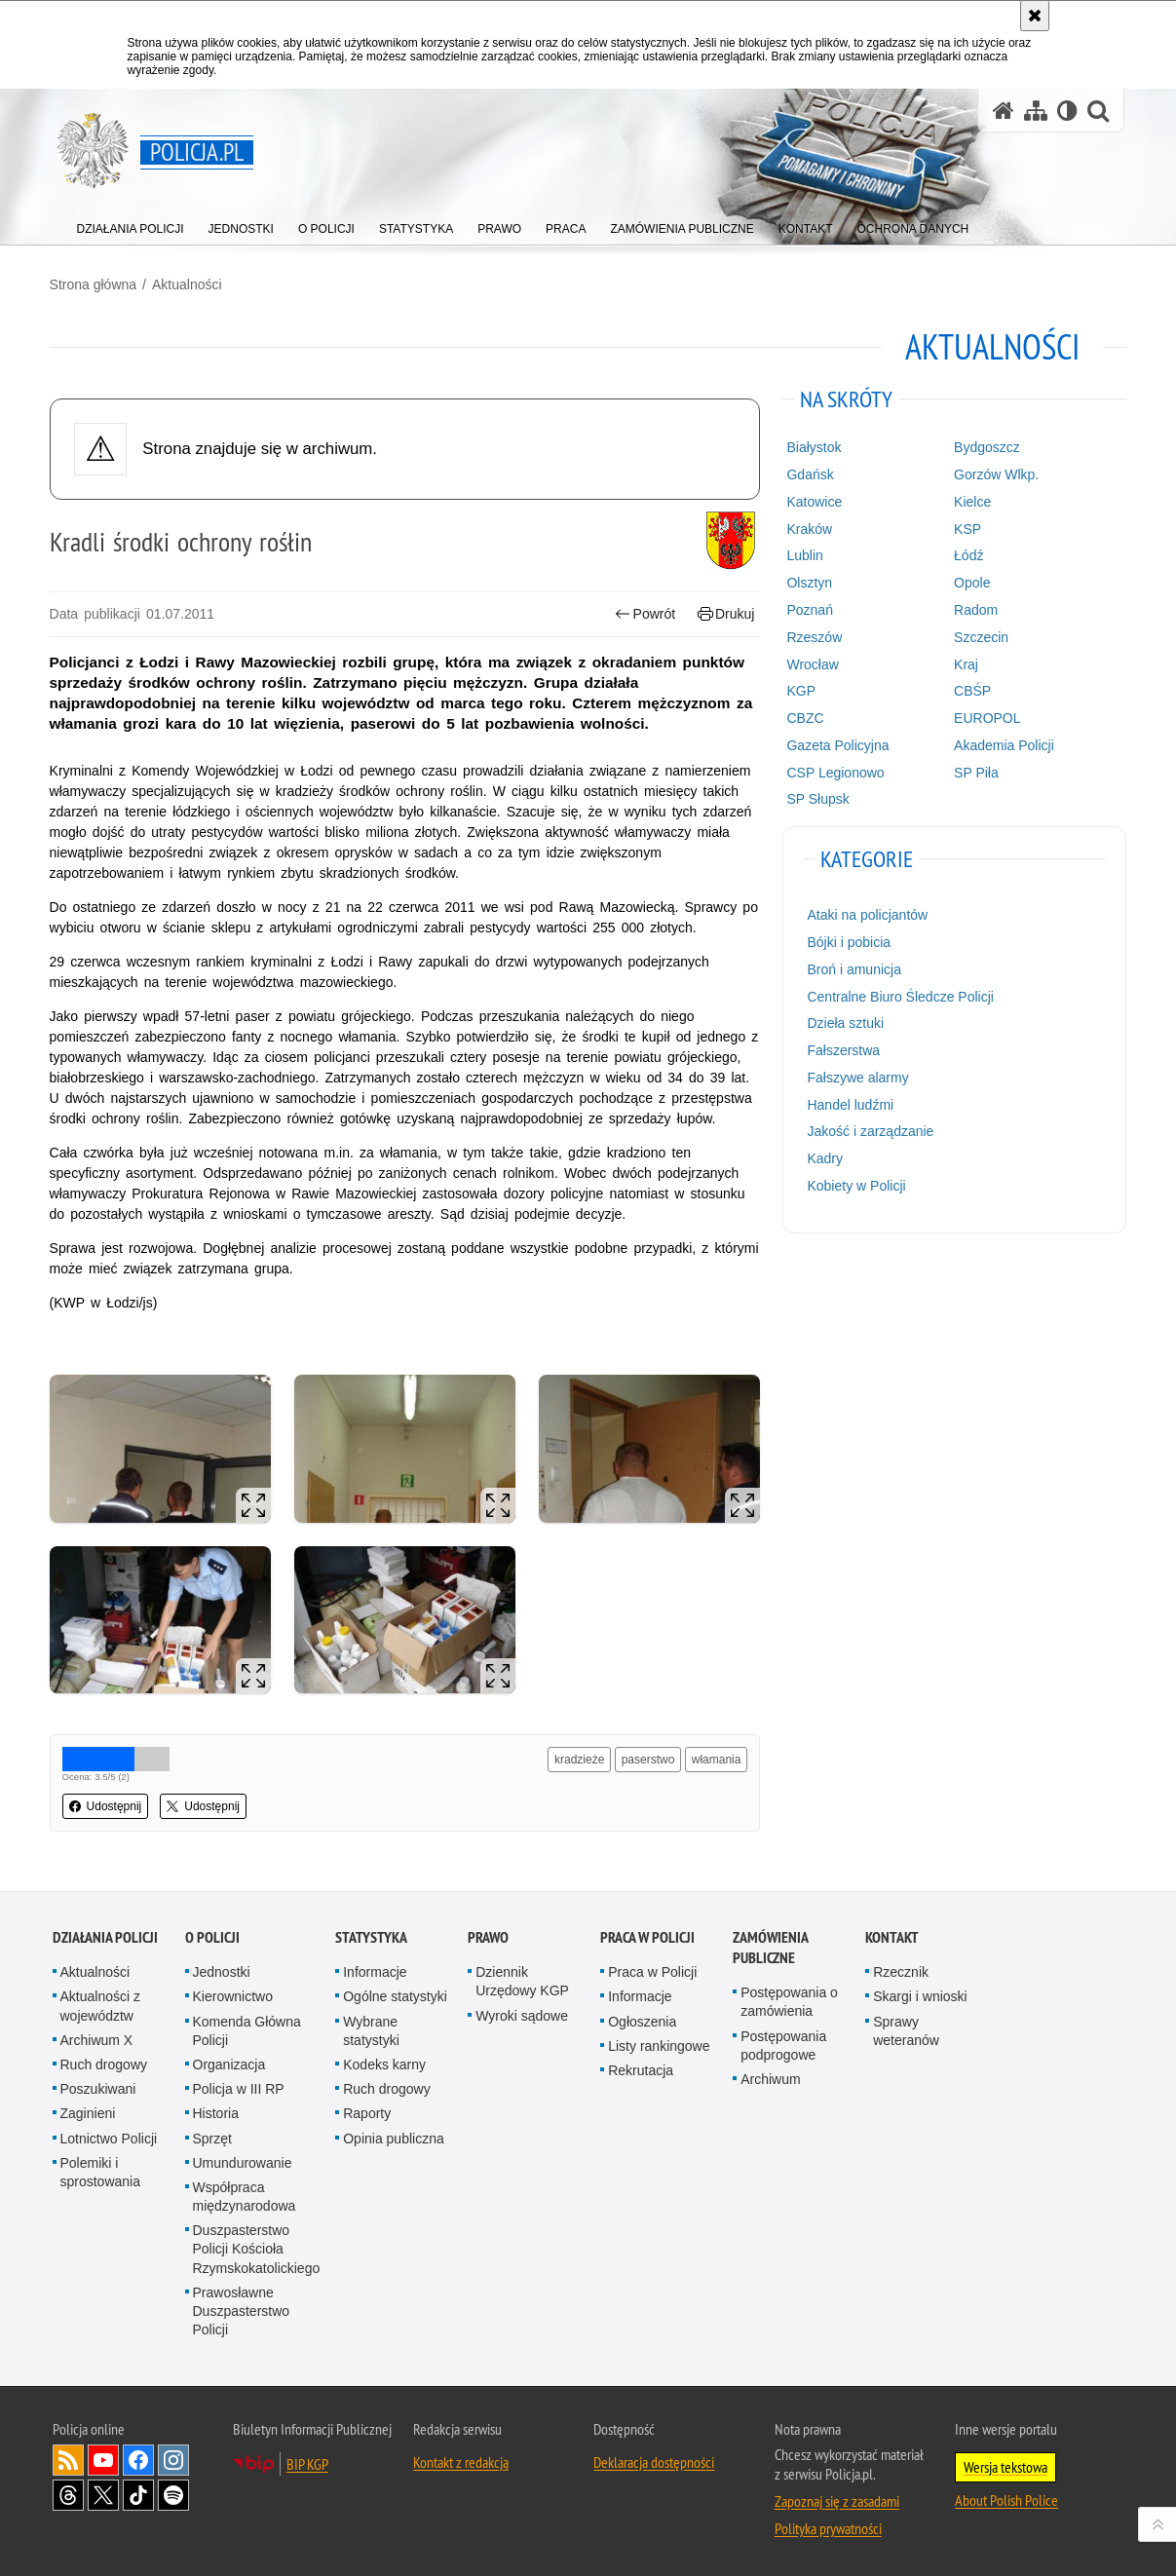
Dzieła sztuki (844, 1022)
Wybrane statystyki (371, 2027)
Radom (974, 609)
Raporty (367, 2110)
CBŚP (970, 690)
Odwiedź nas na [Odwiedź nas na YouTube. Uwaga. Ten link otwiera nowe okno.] (103, 2457)
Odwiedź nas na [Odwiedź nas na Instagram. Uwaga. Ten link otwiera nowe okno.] (173, 2457)
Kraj (964, 663)
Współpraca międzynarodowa (244, 2194)
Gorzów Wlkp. (994, 473)
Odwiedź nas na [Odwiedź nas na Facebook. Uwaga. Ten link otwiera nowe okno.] (138, 2457)
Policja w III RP (239, 2086)
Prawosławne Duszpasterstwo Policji (241, 2307)
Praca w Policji (647, 1934)
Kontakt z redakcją (461, 2459)
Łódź (966, 555)
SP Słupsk (816, 799)
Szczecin (979, 636)
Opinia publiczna (393, 2134)
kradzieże (578, 1757)
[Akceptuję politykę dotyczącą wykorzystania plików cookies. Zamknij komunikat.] (1034, 15)
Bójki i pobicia (848, 941)
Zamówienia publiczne (770, 1944)
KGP (800, 690)
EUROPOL (985, 717)
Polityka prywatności (828, 2525)
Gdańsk (808, 473)
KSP (965, 528)
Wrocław (811, 663)
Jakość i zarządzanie (869, 1131)
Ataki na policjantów (866, 914)
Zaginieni (88, 2110)
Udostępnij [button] (108, 1804)
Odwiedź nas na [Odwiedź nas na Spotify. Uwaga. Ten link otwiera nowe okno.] (173, 2492)
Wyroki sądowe (521, 2012)
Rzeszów (813, 636)
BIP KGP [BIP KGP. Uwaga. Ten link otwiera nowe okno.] (307, 2461)
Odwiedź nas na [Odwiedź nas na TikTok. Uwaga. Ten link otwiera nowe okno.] (138, 2492)
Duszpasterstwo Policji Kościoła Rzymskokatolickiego (257, 2245)
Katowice (813, 501)
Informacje (374, 1969)
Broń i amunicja (853, 968)
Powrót (644, 613)
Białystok (812, 446)
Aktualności (190, 283)
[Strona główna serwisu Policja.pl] (1003, 110)
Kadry (824, 1157)
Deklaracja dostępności (653, 2459)
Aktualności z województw (100, 2003)
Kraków (808, 528)
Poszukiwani (98, 2086)
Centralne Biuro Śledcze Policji (899, 996)
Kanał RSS (68, 2457)
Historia (216, 2110)
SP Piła (974, 771)
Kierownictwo (233, 1993)
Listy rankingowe (658, 2042)
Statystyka (371, 1934)
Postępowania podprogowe (783, 2042)
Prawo (488, 1934)
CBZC (803, 717)
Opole (970, 581)
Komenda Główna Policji (247, 2027)
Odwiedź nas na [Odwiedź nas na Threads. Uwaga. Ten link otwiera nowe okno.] (68, 2492)
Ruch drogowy (104, 2061)
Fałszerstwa (842, 1049)
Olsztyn (808, 581)
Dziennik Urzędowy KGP (522, 1978)
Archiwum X (96, 2036)
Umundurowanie (242, 2159)
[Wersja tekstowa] (1067, 110)
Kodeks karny (384, 2061)
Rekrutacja (640, 2067)
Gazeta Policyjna (836, 744)
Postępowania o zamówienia (789, 1999)
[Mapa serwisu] (1035, 110)
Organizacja (229, 2061)
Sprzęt (212, 2134)
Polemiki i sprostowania (100, 2168)
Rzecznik (901, 1969)
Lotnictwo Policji (109, 2134)
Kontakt (892, 1934)
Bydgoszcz (985, 446)
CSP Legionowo (834, 771)
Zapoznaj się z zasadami (837, 2498)
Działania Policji (105, 1934)
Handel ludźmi (849, 1104)
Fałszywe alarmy (856, 1076)
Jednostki (221, 1969)
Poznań (808, 609)
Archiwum (770, 2076)
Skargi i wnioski (920, 1993)
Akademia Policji (1002, 744)
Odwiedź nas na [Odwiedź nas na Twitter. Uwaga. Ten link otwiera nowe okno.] (103, 2492)
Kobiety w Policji (855, 1185)
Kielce (970, 501)
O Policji (212, 1934)
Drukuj (725, 613)
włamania (715, 1757)
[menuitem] (131, 225)
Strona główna (96, 283)
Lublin (803, 555)
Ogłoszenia (642, 2018)
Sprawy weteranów (906, 2027)
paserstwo (647, 1757)
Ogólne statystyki (395, 1993)
